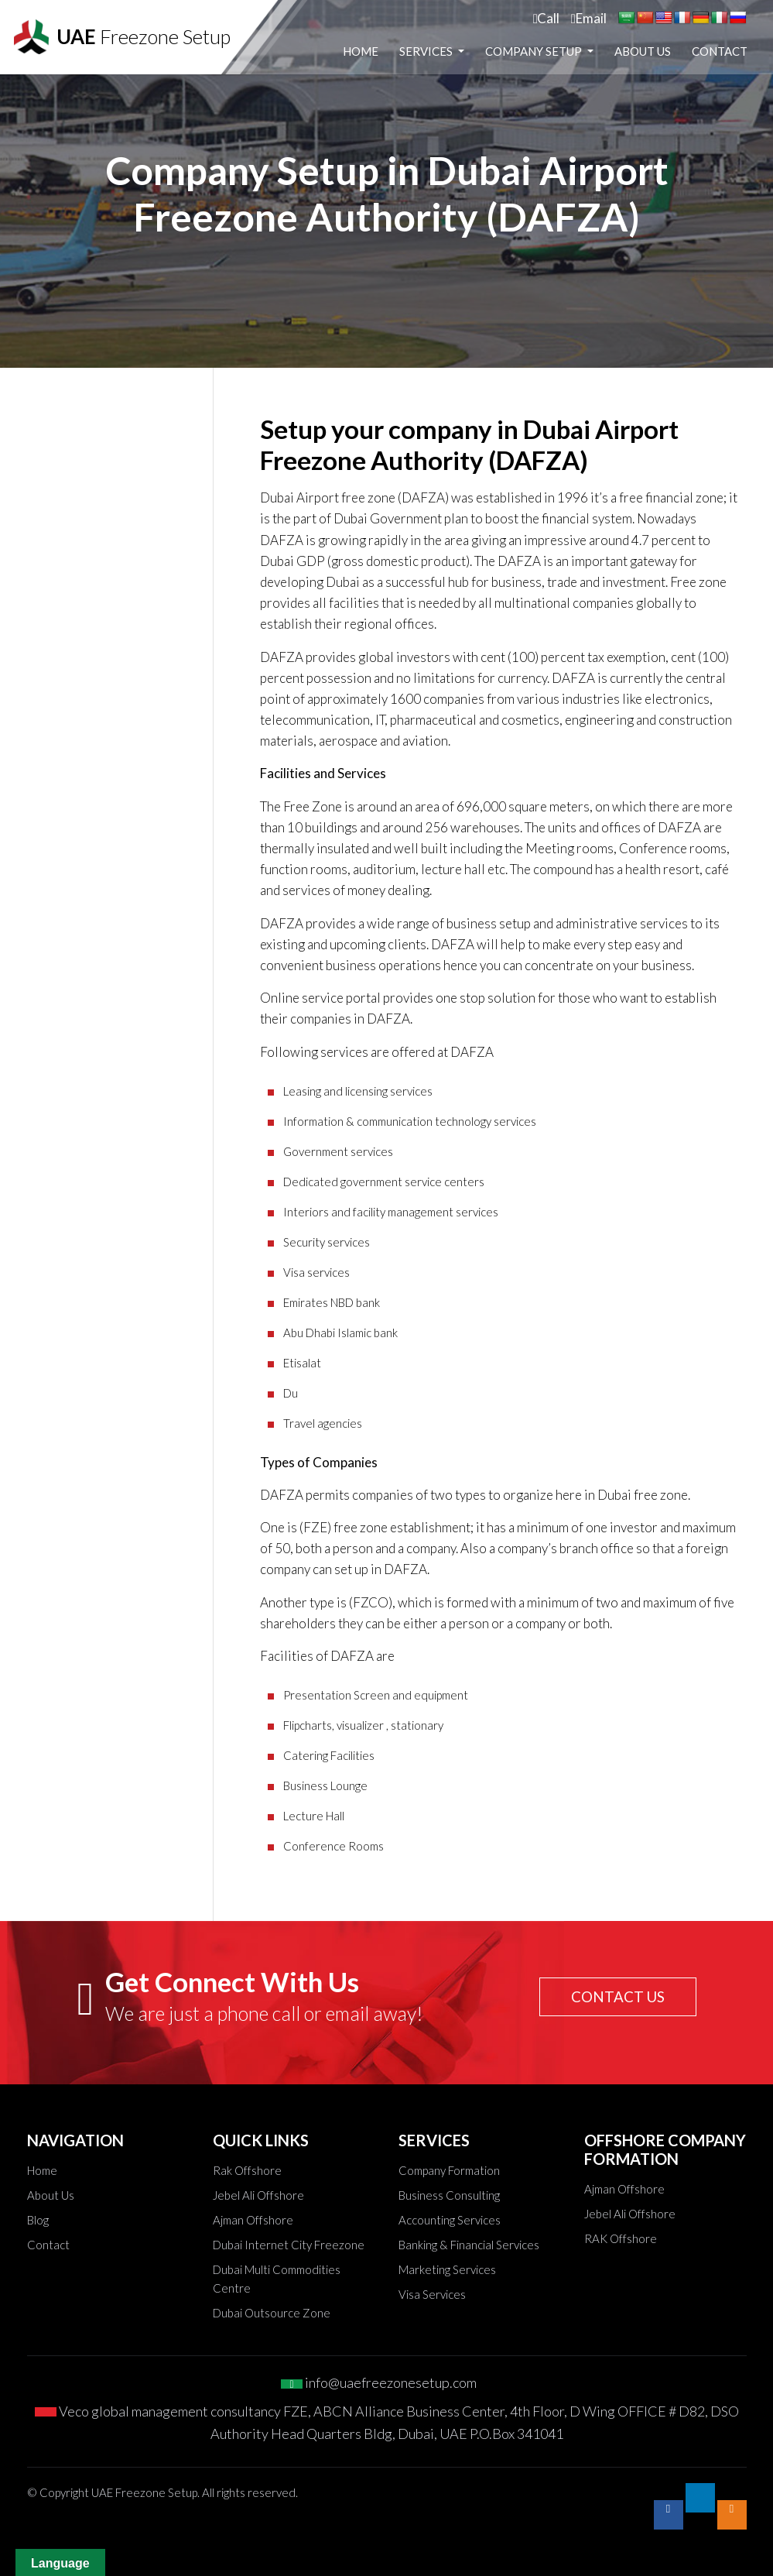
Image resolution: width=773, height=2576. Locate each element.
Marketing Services (447, 2269)
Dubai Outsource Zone (271, 2313)
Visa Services (432, 2294)
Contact (719, 74)
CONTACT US (615, 1997)
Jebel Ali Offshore (258, 2195)
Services (495, 43)
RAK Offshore (620, 2238)
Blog (38, 2220)
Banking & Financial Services (468, 2245)
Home (428, 43)
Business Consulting (449, 2195)
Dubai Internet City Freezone (288, 2245)
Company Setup (602, 43)
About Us (710, 43)
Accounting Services (449, 2220)
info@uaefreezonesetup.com (379, 2382)
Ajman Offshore (253, 2220)
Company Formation (449, 2170)
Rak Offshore (247, 2170)
